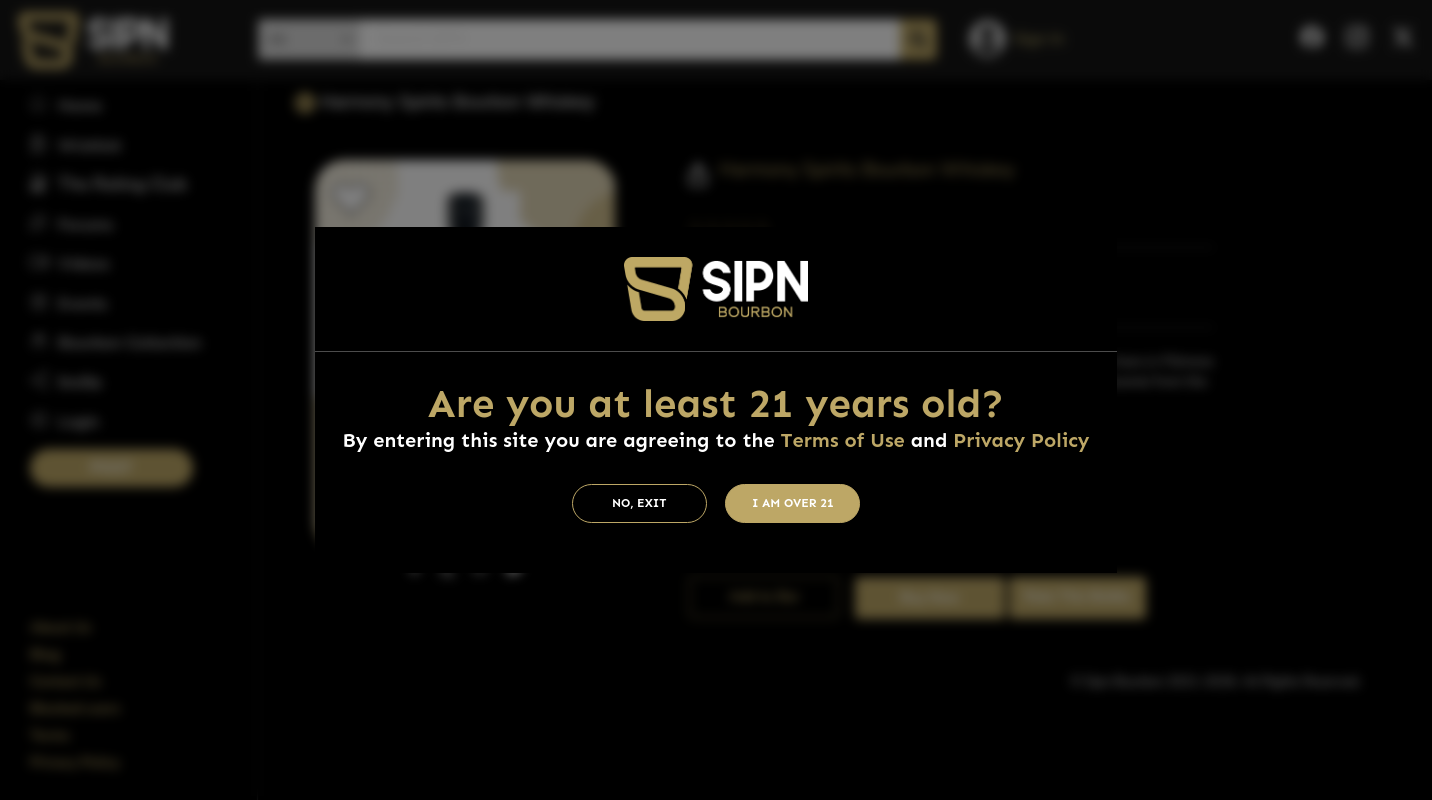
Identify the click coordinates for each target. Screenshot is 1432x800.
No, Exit (639, 503)
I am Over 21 (793, 503)
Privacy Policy (1021, 440)
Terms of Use (842, 440)
